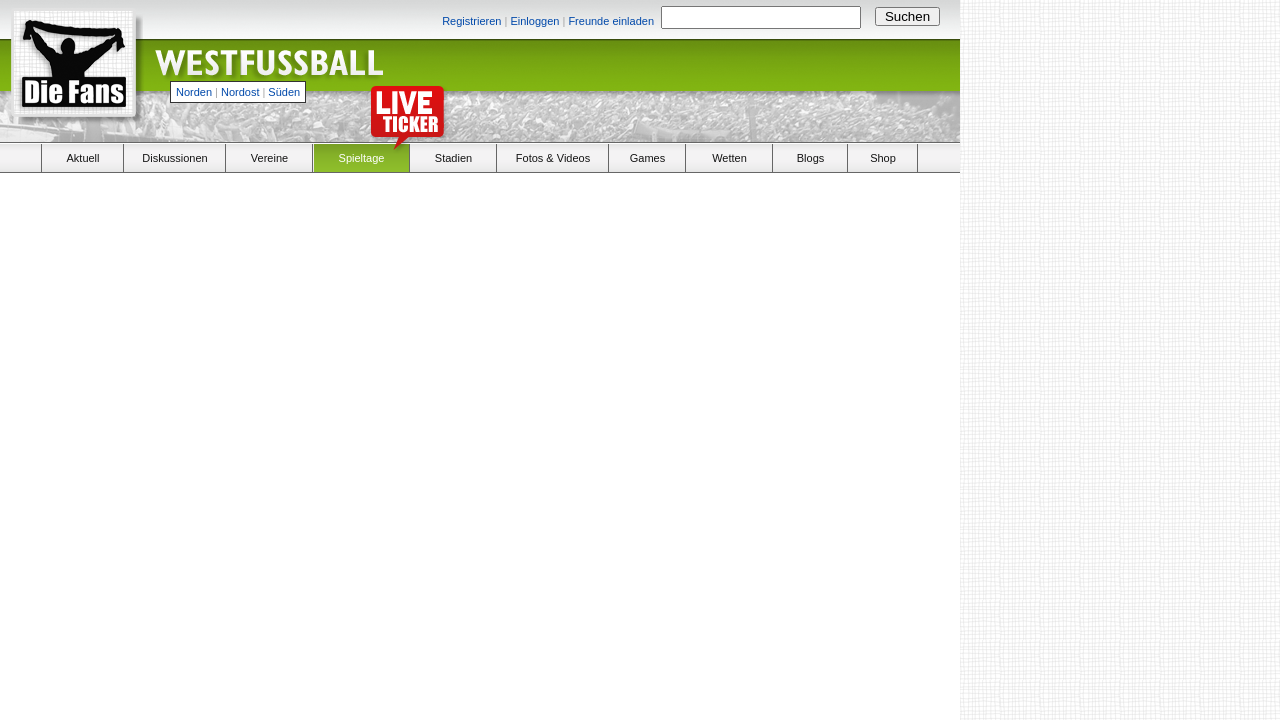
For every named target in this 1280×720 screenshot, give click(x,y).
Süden (284, 92)
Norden (194, 92)
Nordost (240, 92)
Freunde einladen (611, 21)
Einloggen (534, 21)
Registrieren (471, 21)
